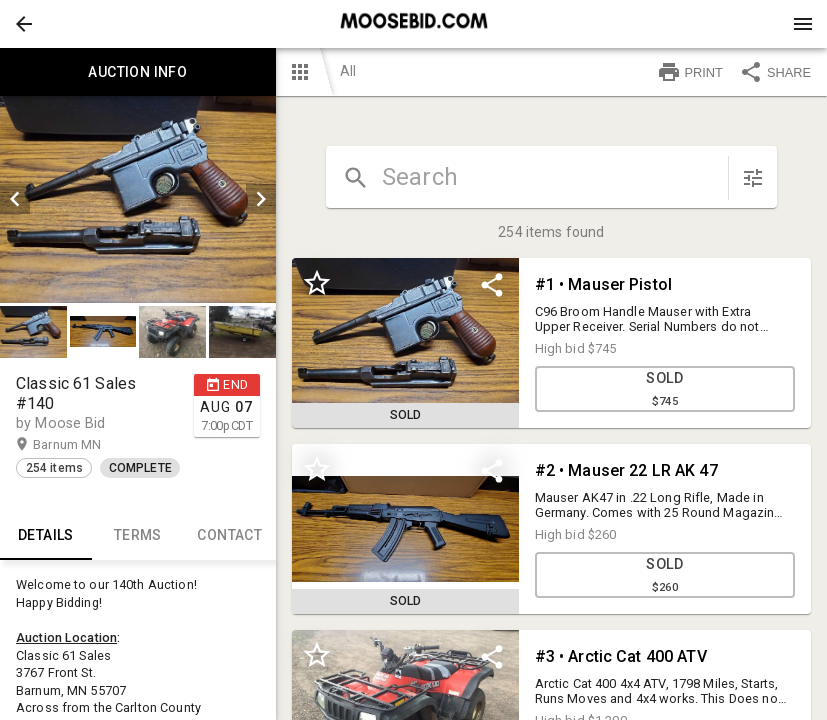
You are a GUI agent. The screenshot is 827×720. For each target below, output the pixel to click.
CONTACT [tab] (230, 536)
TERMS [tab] (138, 536)
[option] (138, 199)
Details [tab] (46, 536)
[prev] (15, 199)
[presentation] (414, 24)
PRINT (690, 72)
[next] (261, 199)
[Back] (24, 24)
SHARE (775, 72)
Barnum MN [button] (86, 445)
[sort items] (753, 178)
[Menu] (803, 24)
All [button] (348, 71)
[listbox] (138, 199)
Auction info (138, 72)
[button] (24, 24)
